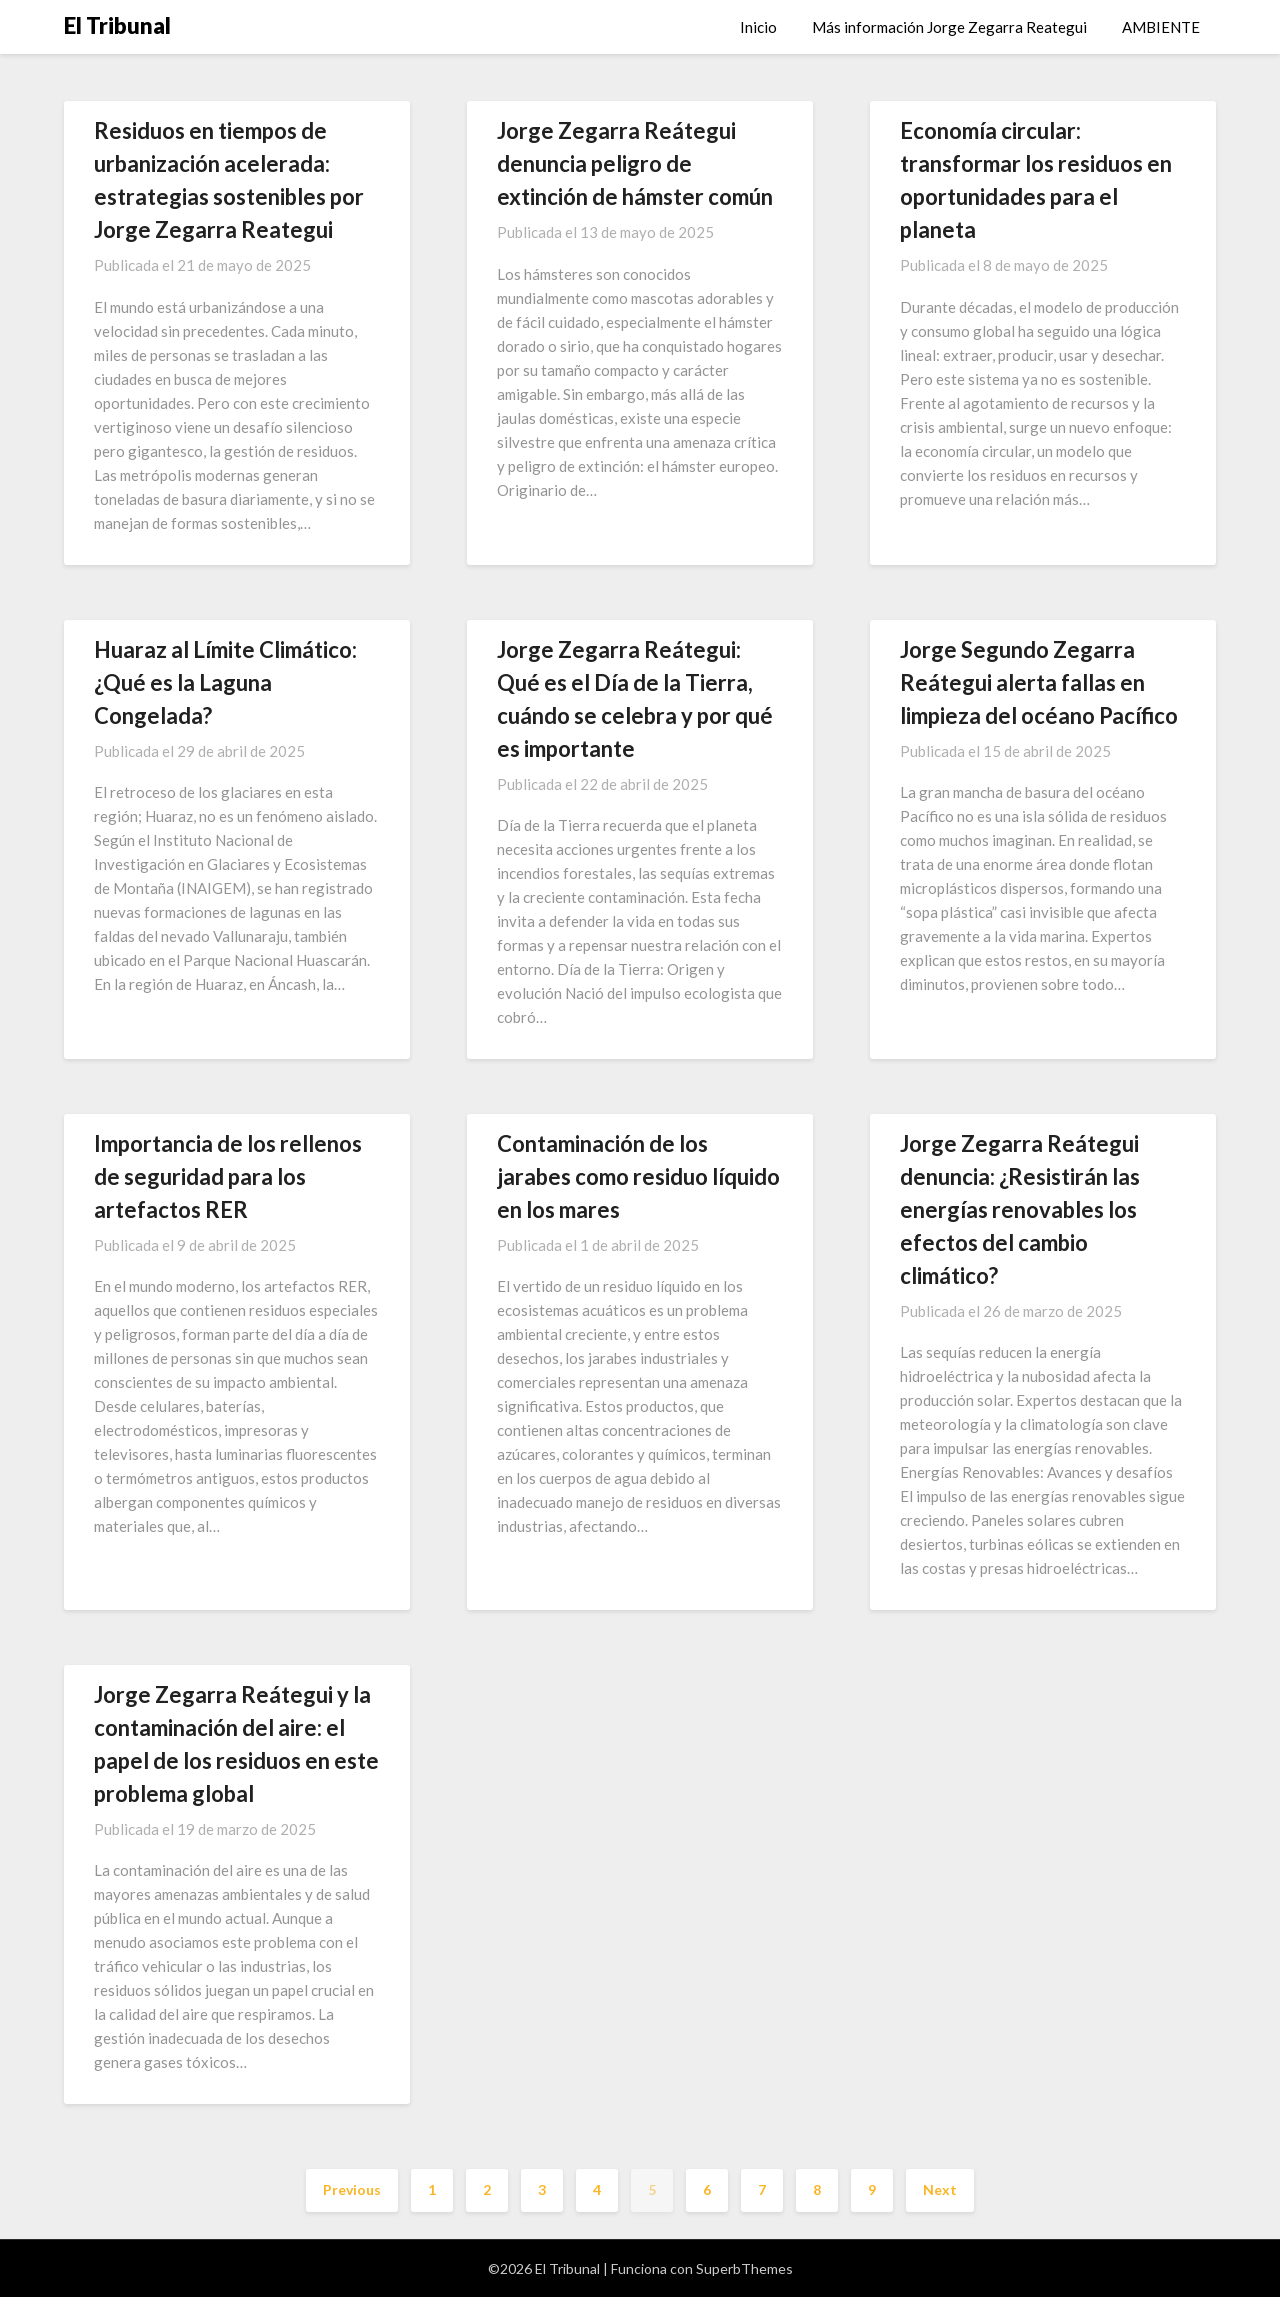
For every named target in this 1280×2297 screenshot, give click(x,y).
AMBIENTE (1161, 27)
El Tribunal (117, 25)
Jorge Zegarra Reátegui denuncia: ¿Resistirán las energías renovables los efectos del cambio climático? (1020, 1209)
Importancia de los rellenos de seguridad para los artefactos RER (228, 1176)
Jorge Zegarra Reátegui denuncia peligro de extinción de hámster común (635, 163)
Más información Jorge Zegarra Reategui (949, 27)
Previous (352, 2189)
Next (940, 2189)
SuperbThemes (744, 2268)
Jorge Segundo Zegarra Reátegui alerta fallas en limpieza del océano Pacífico (1039, 682)
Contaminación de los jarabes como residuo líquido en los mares (638, 1176)
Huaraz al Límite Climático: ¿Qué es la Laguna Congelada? (225, 682)
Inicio (758, 27)
